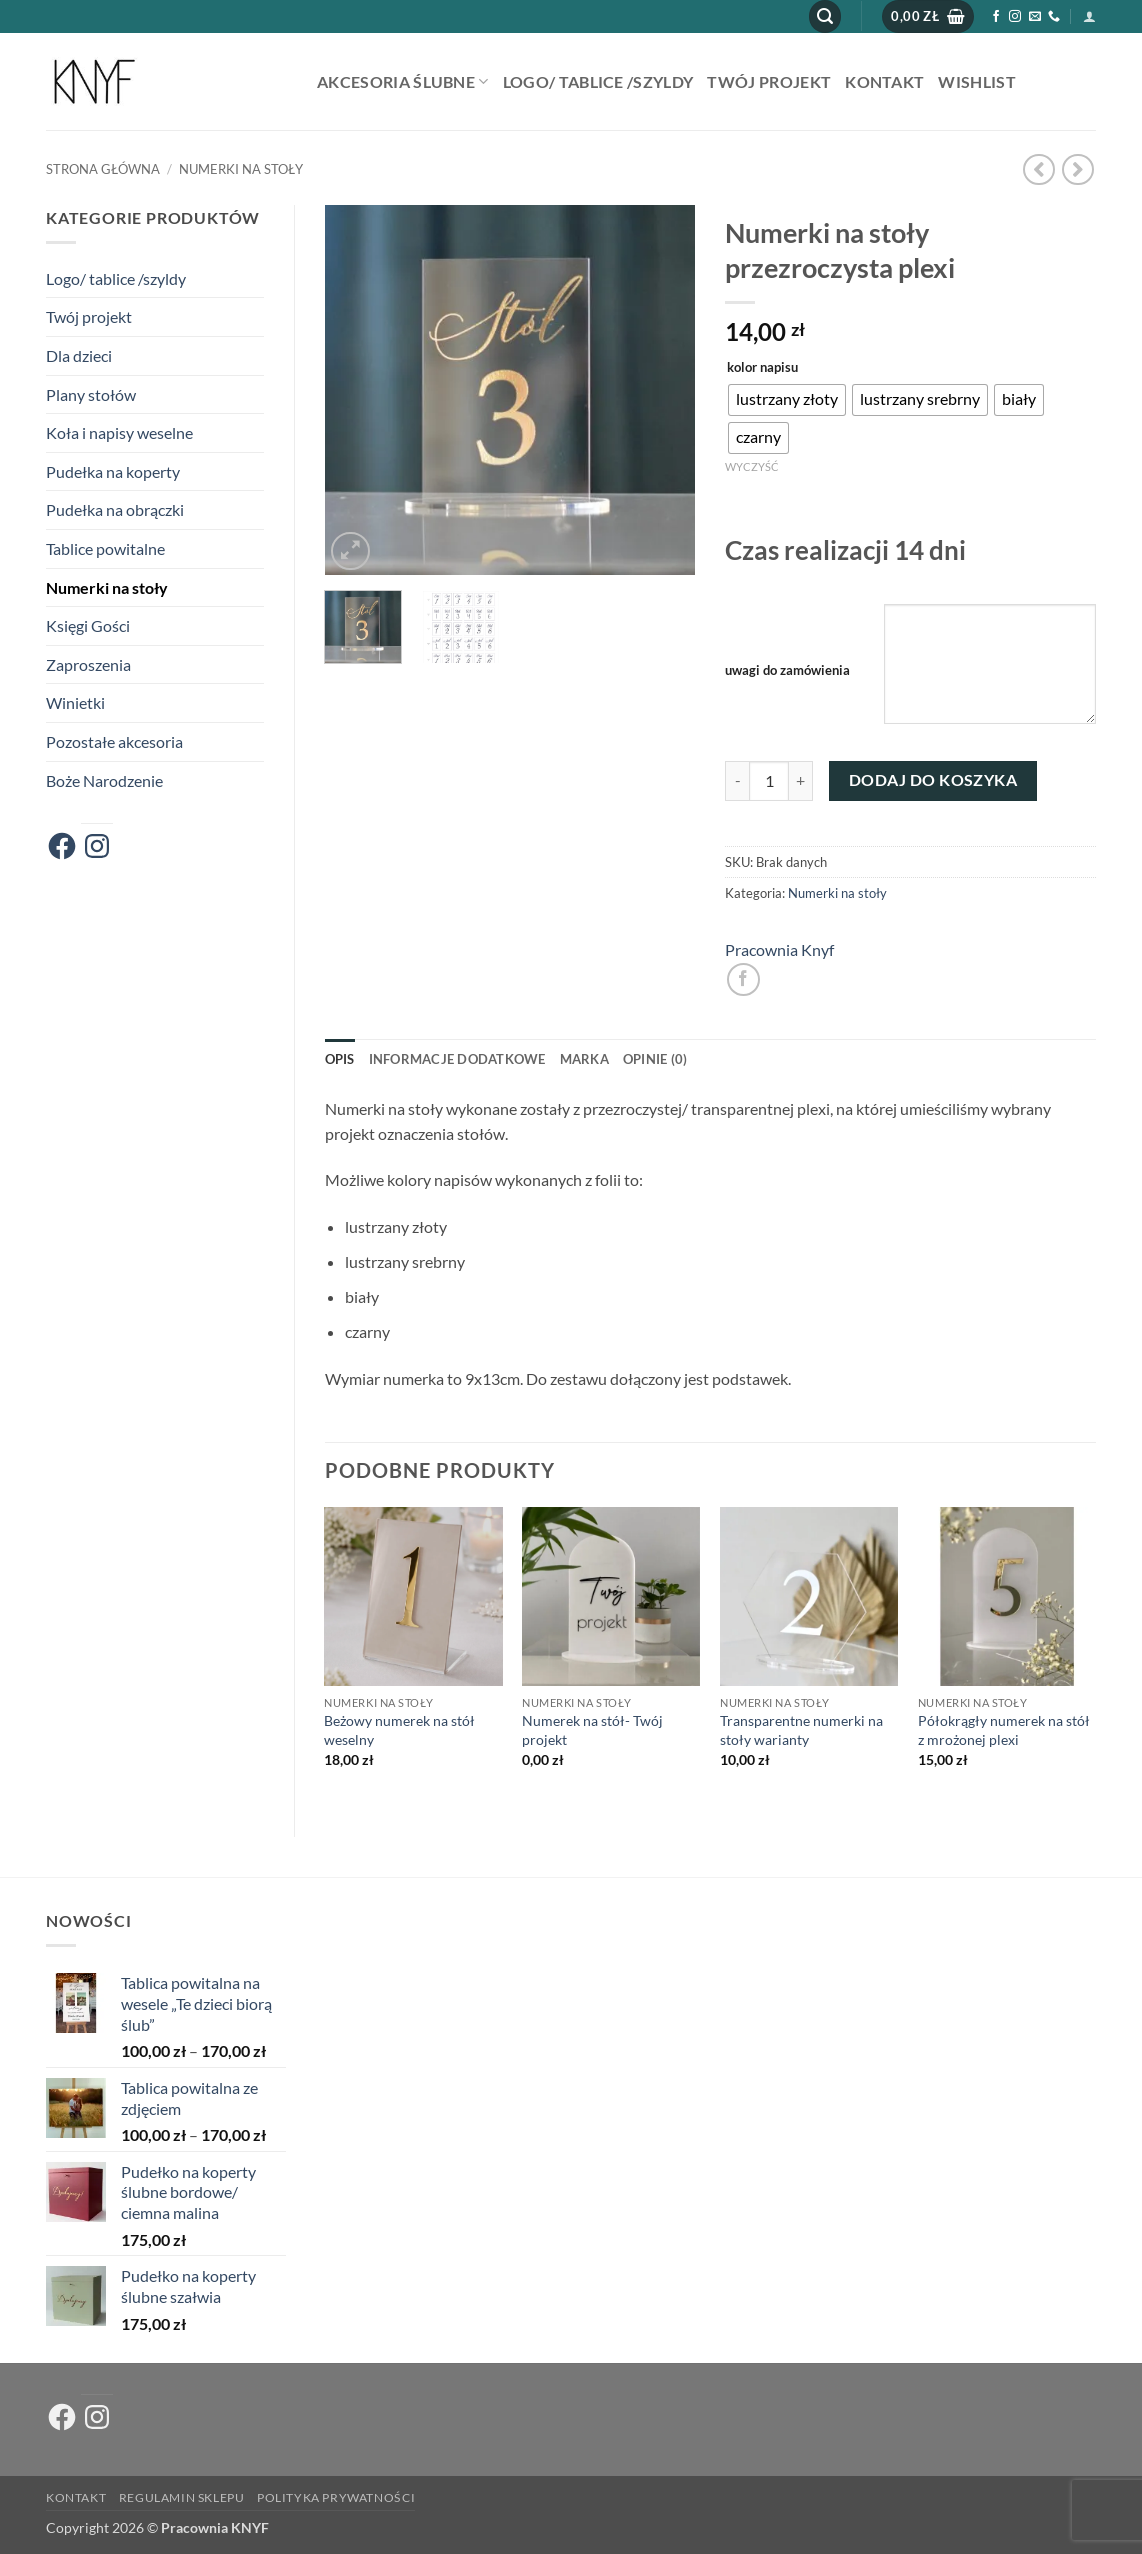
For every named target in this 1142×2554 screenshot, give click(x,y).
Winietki (75, 702)
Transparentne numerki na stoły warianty (801, 1730)
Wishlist (977, 81)
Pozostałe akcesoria (114, 741)
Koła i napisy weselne (119, 432)
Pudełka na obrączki (115, 509)
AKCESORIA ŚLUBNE (403, 81)
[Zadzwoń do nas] (1054, 17)
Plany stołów (91, 394)
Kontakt (884, 81)
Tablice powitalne (105, 548)
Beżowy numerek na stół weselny (399, 1730)
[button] (825, 16)
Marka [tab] (584, 1059)
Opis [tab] (340, 1059)
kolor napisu (762, 368)
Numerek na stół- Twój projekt (592, 1730)
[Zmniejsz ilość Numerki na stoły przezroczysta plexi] (737, 781)
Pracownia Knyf (779, 949)
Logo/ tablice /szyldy (598, 81)
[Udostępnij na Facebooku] (743, 979)
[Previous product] (1077, 169)
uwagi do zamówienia (787, 670)
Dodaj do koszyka (933, 780)
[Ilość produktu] (769, 781)
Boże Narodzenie (104, 780)
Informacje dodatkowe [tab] (457, 1059)
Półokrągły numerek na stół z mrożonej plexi (1004, 1730)
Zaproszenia (88, 664)
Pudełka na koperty (113, 471)
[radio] (787, 400)
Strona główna (103, 169)
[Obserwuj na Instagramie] (1015, 17)
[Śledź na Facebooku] (996, 17)
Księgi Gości (88, 625)
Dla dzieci (79, 355)
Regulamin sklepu (182, 2497)
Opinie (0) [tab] (655, 1059)
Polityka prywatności (336, 2497)
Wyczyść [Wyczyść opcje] (752, 466)
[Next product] (1038, 169)
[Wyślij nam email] (1035, 17)
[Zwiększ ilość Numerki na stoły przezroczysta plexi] (801, 781)
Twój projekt (769, 81)
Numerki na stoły (241, 169)
